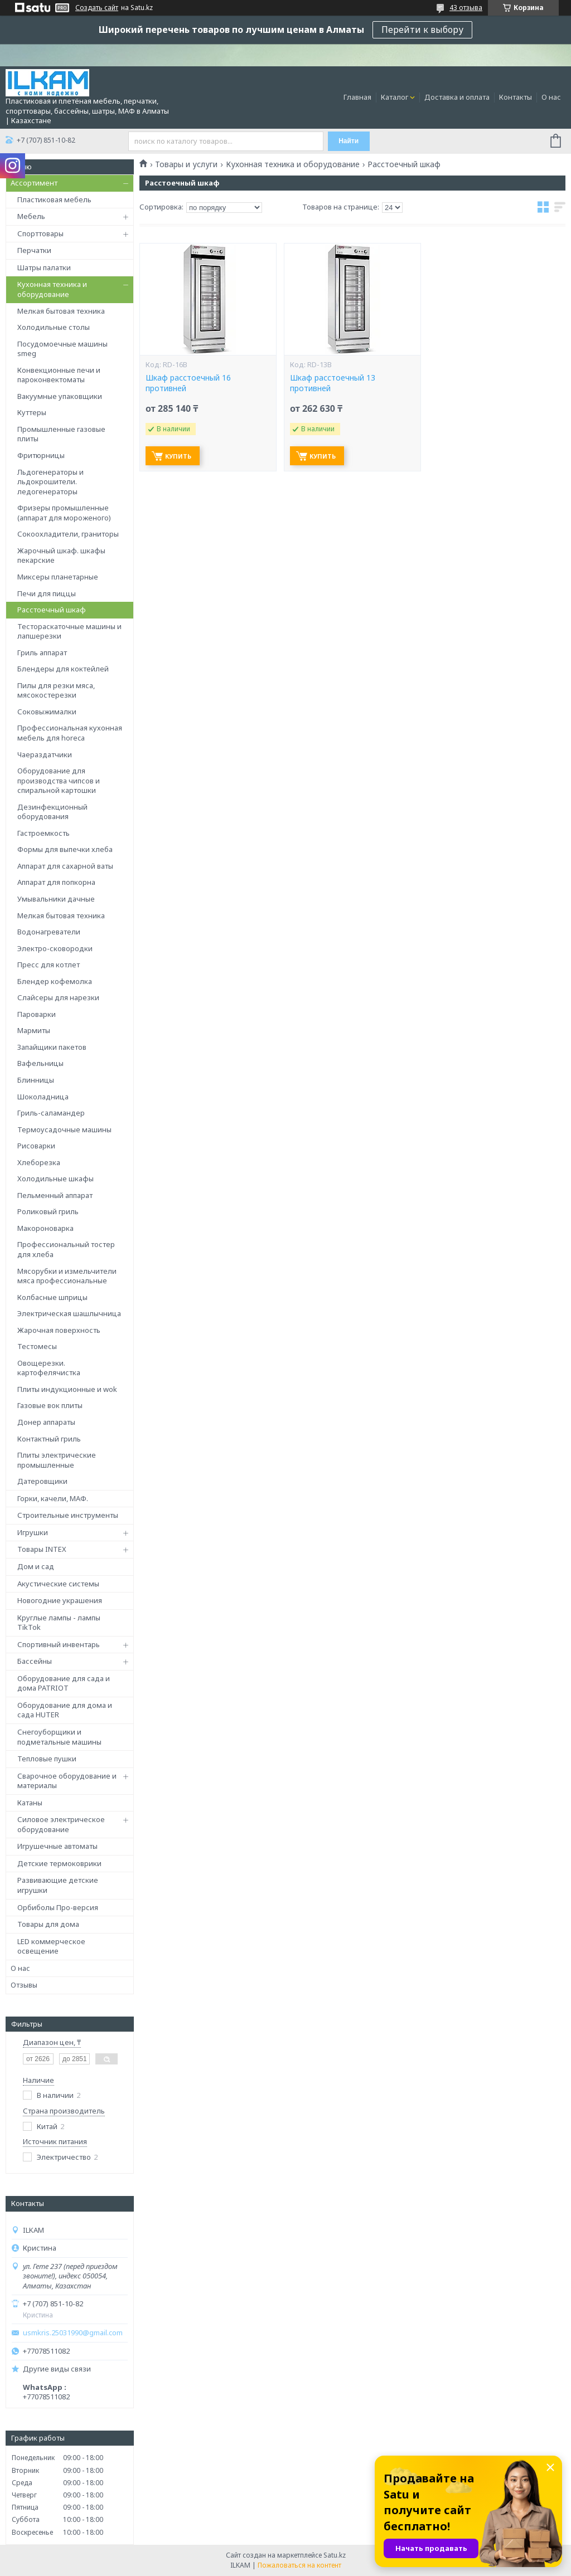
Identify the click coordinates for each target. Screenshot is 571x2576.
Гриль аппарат (42, 652)
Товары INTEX (41, 1549)
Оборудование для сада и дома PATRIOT (63, 1683)
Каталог (394, 97)
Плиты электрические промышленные (56, 1460)
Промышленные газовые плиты (61, 434)
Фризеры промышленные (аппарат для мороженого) (64, 513)
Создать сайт (96, 8)
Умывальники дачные (56, 899)
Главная (357, 97)
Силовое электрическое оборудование (61, 1824)
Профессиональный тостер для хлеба (66, 1249)
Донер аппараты (46, 1422)
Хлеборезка (38, 1162)
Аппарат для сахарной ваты (65, 866)
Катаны (29, 1803)
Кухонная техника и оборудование (52, 289)
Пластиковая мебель (54, 199)
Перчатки (34, 250)
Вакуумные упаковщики (59, 396)
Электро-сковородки (55, 948)
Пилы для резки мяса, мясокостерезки (56, 690)
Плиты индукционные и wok (67, 1389)
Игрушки (32, 1532)
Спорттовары (40, 233)
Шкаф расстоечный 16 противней (188, 383)
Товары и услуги (186, 164)
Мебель (31, 216)
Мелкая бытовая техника (61, 311)
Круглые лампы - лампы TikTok (58, 1623)
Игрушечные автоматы (57, 1846)
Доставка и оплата (457, 97)
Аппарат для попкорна (56, 882)
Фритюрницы (41, 455)
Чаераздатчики (44, 754)
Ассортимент (34, 183)
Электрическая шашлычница (69, 1313)
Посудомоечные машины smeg (62, 349)
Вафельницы (40, 1063)
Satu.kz (334, 2555)
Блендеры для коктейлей (63, 669)
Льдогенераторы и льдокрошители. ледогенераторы (50, 481)
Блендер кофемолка (54, 981)
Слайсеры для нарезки (58, 997)
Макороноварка (45, 1228)
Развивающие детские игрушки (57, 1885)
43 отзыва (465, 7)
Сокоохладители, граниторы (68, 534)
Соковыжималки (46, 712)
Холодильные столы (53, 327)
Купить (178, 456)
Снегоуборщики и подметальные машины (59, 1737)
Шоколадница (43, 1097)
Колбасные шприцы (52, 1297)
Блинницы (35, 1080)
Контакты (515, 97)
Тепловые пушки (46, 1759)
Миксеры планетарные (57, 577)
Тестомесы (37, 1346)
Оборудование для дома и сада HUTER (64, 1710)
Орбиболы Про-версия (57, 1907)
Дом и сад (35, 1566)
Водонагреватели (48, 932)
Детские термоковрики (59, 1863)
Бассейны (34, 1661)
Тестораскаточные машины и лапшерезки (69, 631)
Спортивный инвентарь (58, 1644)
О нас (551, 97)
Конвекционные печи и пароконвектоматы (58, 375)
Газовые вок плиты (50, 1405)
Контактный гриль (49, 1439)
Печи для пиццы (46, 593)
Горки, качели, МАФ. (52, 1498)
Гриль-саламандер (51, 1113)
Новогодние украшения (59, 1600)
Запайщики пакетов (51, 1047)
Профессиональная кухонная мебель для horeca (69, 733)
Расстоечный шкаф (51, 610)
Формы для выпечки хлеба (65, 849)
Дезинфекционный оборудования (52, 812)
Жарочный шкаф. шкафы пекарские (61, 556)
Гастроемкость (43, 833)
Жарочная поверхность (58, 1330)
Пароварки (36, 1014)
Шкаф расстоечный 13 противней (332, 383)
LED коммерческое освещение (51, 1946)
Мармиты (33, 1030)
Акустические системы (58, 1584)
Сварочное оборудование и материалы (67, 1781)
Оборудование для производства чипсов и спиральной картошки (58, 780)
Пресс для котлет (48, 965)
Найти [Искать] (348, 141)
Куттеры (31, 412)
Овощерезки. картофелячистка (48, 1368)
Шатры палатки (44, 267)
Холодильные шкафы (55, 1178)
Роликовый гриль (48, 1211)
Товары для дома (48, 1924)
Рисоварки (36, 1146)
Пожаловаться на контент (299, 2565)
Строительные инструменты (67, 1515)
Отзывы (24, 1985)
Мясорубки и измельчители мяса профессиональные (67, 1276)
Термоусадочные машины (64, 1129)
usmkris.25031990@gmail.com (73, 2333)
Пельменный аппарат (55, 1195)
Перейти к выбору (422, 29)
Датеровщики (42, 1481)
